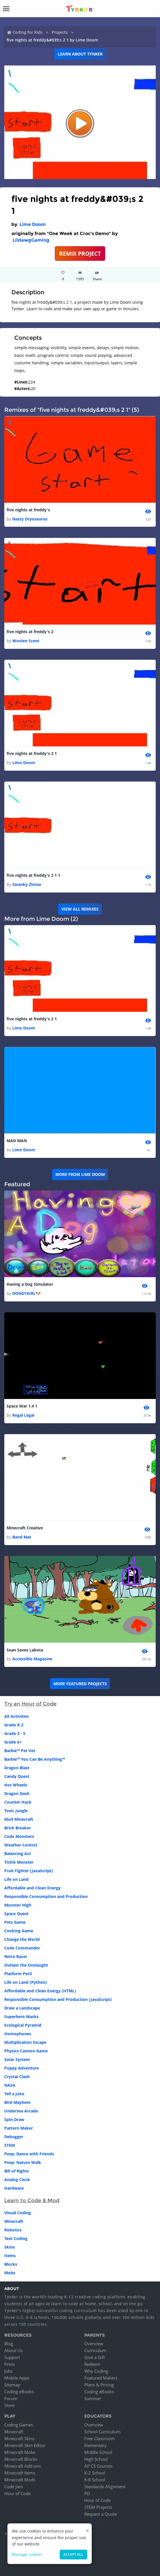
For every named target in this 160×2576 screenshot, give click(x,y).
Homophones (17, 2033)
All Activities (16, 1716)
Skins (9, 2247)
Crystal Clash (17, 2076)
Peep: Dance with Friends (29, 2153)
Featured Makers (100, 2378)
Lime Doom (32, 224)
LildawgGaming (31, 240)
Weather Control (20, 1845)
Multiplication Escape (25, 2042)
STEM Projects (98, 2507)
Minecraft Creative (25, 1528)
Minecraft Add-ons (22, 2466)
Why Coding (96, 2371)
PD (87, 2493)
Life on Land (16, 1879)
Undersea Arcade (21, 2111)
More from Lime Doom (80, 1174)
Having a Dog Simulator (30, 1284)
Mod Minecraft (18, 1819)
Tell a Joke (14, 2093)
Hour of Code (17, 2493)
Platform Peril (18, 1973)
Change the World (22, 1939)
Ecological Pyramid (22, 2025)
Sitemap (12, 2385)
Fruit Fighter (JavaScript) (28, 1870)
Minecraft (13, 2221)
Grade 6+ (13, 1742)
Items (10, 2255)
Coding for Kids (28, 32)
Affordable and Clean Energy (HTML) (40, 1990)
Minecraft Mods (19, 2479)
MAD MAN (17, 1140)
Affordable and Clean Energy (32, 1888)
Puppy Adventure (21, 2068)
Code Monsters (19, 1836)
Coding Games (18, 2425)
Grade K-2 (13, 1725)
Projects (60, 32)
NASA (9, 2085)
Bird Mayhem (17, 2102)
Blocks (10, 2264)
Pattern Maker (18, 2128)
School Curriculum (102, 2431)
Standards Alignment (104, 2486)
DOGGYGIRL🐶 (26, 1293)
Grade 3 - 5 (14, 1733)
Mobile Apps (16, 2378)
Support (12, 2357)
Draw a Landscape (22, 2008)
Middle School (98, 2452)
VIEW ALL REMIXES (80, 909)
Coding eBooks (19, 2391)
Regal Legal (23, 1415)
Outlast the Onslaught (26, 1965)
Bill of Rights (16, 2171)
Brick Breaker (17, 1827)
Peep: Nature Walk (22, 2162)
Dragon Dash (16, 1793)
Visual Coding (17, 2212)
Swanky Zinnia (26, 884)
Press (9, 2364)
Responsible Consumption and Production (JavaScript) (58, 1999)
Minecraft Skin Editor (24, 2445)
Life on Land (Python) (25, 1982)
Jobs (8, 2371)
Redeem (92, 2364)
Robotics (12, 2230)
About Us (13, 2350)
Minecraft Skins (19, 2438)
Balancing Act (17, 1853)
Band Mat (21, 1537)
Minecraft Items (19, 2473)
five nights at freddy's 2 (30, 631)
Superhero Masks (21, 2016)
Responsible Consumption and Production (46, 1896)
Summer (92, 2398)
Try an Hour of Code (30, 1704)
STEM (9, 2145)
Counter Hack (17, 1802)
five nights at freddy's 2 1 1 (33, 875)
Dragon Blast (16, 1767)
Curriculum (95, 2350)
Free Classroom (99, 2438)
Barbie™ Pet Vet (19, 1750)
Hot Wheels (15, 1785)
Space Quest (16, 1913)
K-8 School (94, 2479)
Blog (8, 2343)
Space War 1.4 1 (22, 1406)
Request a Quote (100, 2514)
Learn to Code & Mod (31, 2200)
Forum (10, 2398)
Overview (93, 2343)
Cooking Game (18, 1930)
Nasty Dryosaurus (29, 519)
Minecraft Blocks (20, 2459)
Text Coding (15, 2238)
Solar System (17, 2059)
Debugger (13, 2136)
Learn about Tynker (80, 54)
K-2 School (94, 2473)
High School (96, 2459)
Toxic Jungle (16, 1810)
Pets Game (14, 1922)
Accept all (73, 2554)
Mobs (9, 2272)
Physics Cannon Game (26, 2051)
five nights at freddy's (28, 509)
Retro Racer (15, 1956)
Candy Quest (16, 1776)
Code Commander (22, 1948)
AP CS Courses (98, 2466)
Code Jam (13, 2486)
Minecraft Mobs (19, 2452)
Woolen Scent (25, 640)
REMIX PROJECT (80, 253)
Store (9, 2405)
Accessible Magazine (32, 1658)
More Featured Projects (80, 1683)
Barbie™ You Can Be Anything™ (34, 1759)
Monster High (17, 1905)
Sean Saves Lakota (25, 1650)
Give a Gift (94, 2357)
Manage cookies (27, 2554)
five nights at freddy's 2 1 (32, 753)
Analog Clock (17, 2179)
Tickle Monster (18, 1862)
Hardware (14, 2188)
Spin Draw (14, 2119)
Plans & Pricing (99, 2385)
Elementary (95, 2445)
